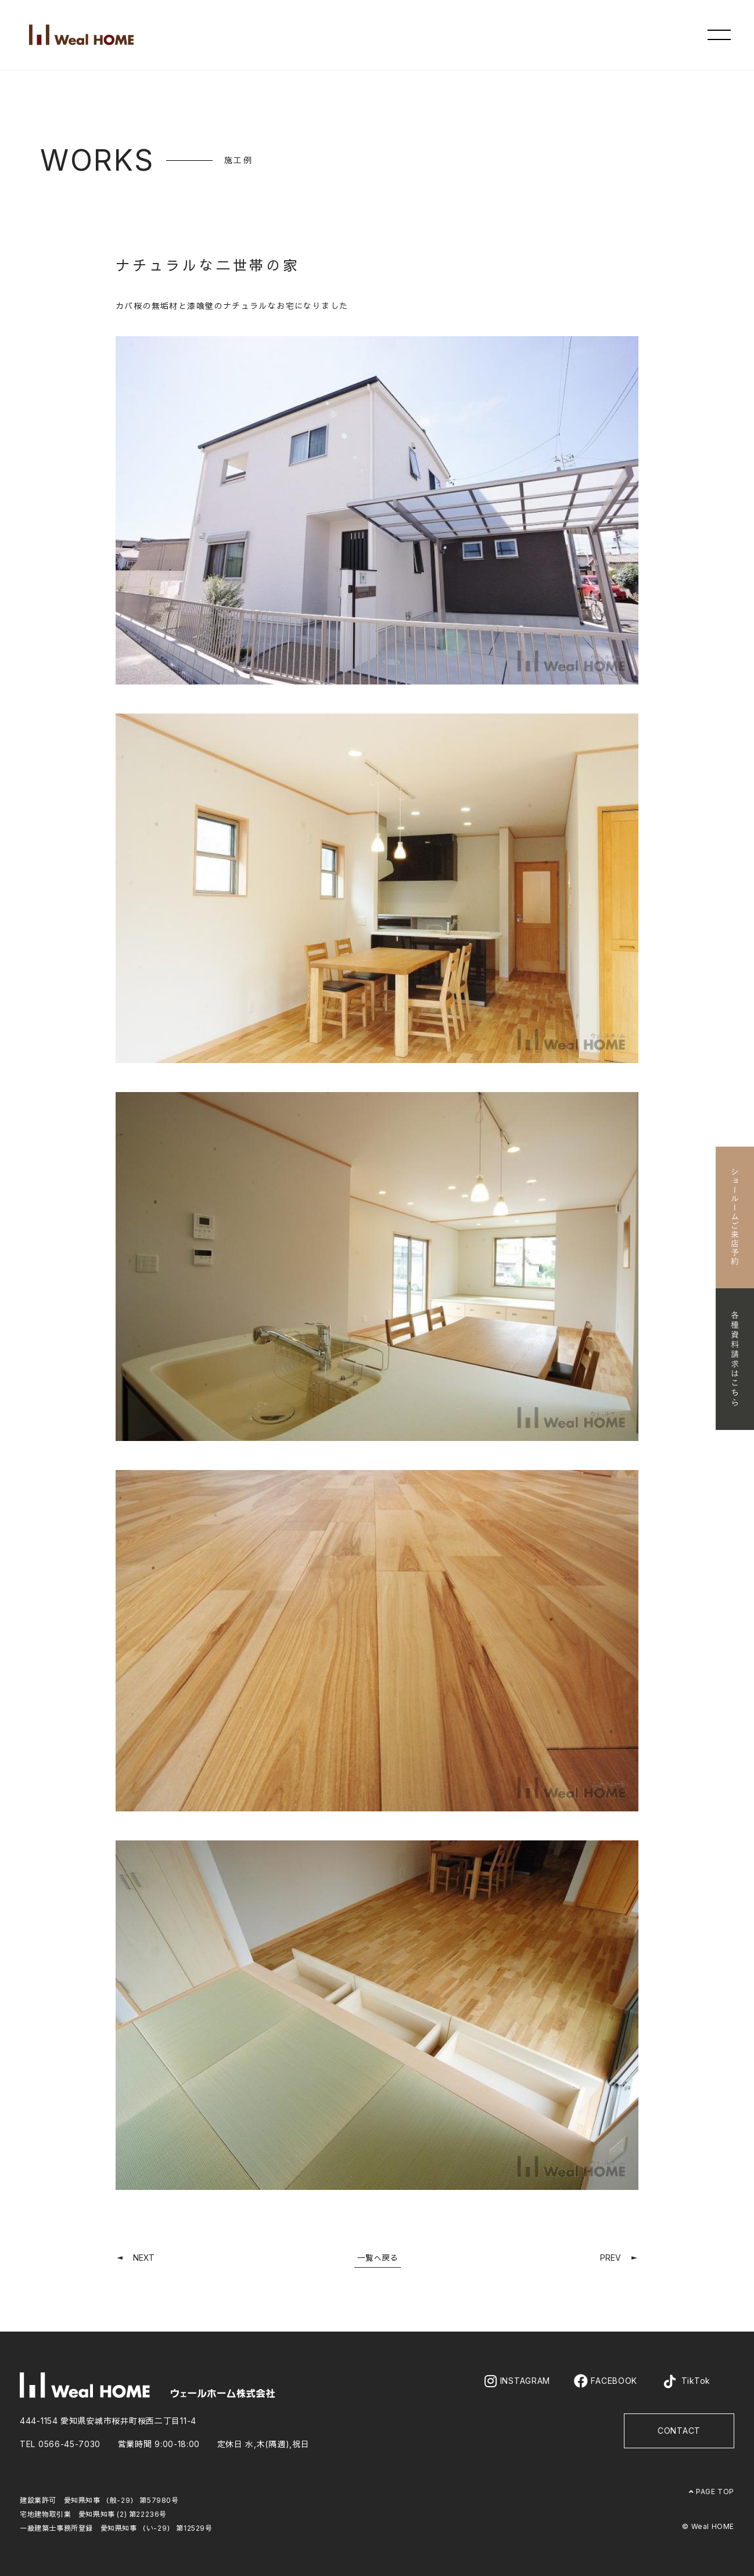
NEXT (144, 2257)
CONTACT (679, 2431)
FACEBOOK (605, 2381)
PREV (610, 2257)
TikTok (685, 2381)
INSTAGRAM (517, 2381)
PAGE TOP (711, 2491)
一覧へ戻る (377, 2257)
